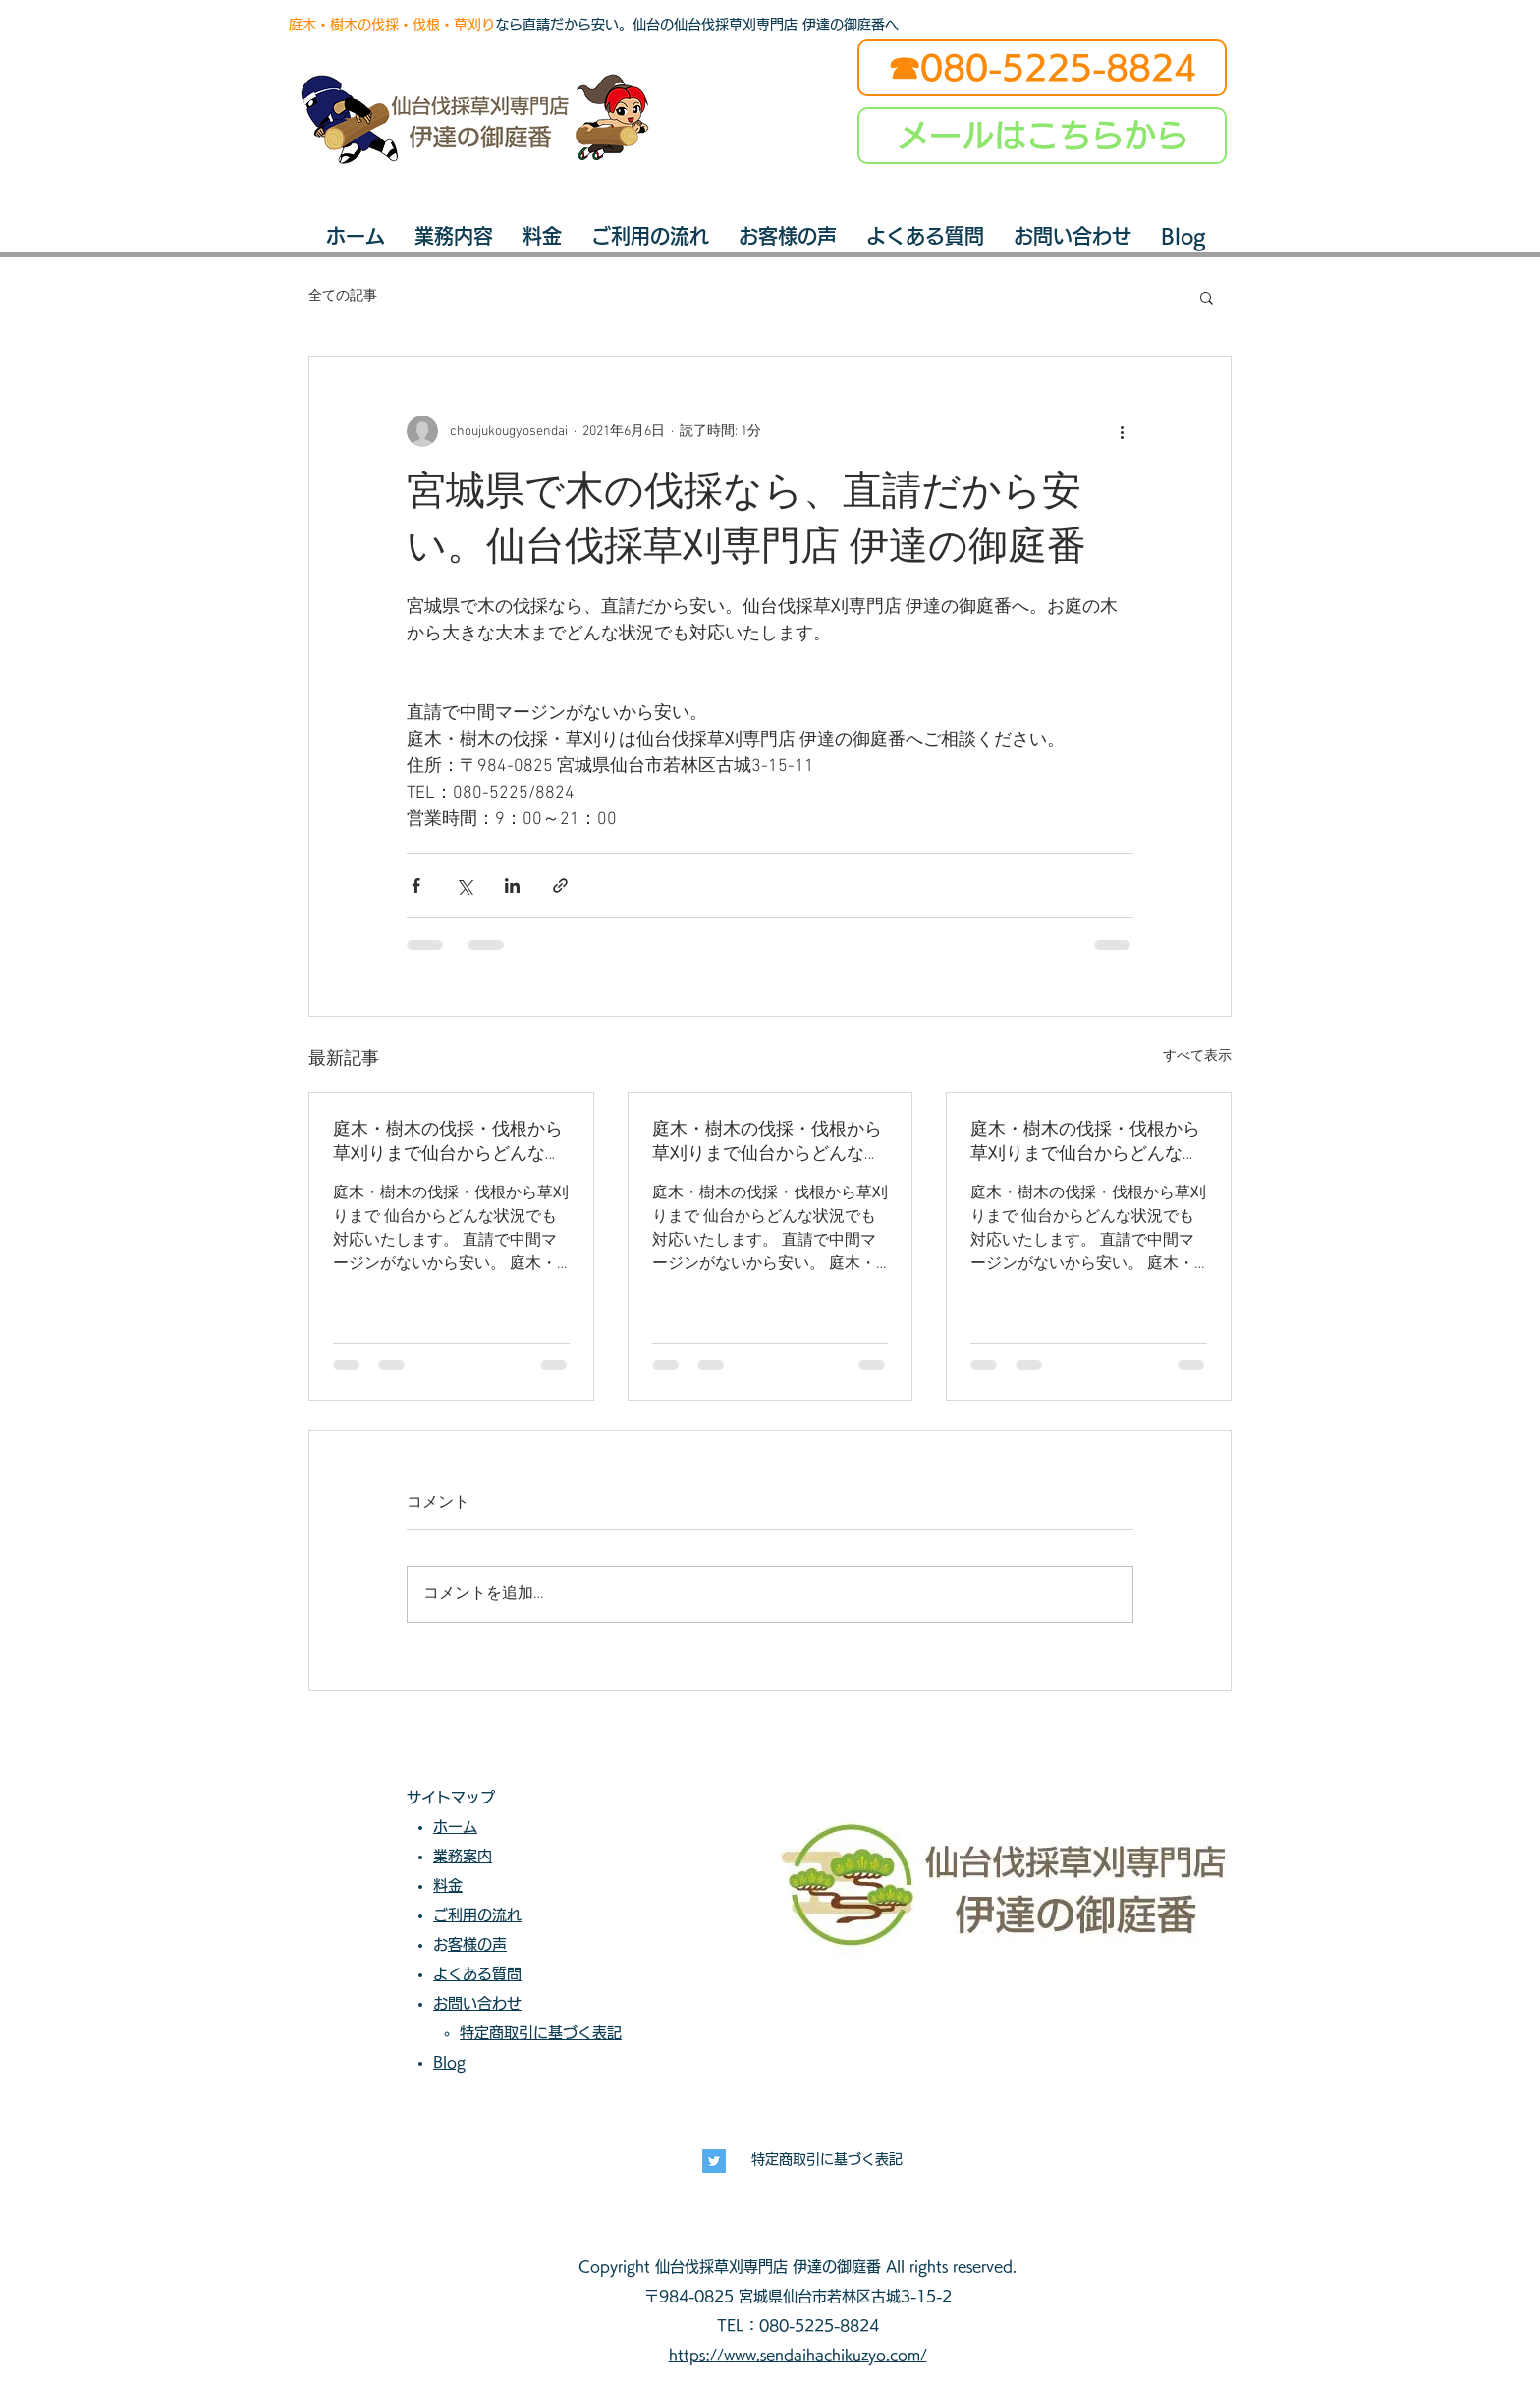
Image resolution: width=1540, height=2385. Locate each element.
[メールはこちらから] (1042, 135)
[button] (1206, 297)
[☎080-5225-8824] (1042, 67)
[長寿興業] (714, 2161)
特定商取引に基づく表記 (827, 2159)
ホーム (455, 1826)
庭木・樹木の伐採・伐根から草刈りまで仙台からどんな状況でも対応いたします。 (448, 1142)
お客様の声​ (477, 1944)
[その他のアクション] (1121, 431)
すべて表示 (1197, 1056)
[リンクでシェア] (560, 885)
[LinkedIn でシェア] (512, 885)
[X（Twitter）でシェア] (464, 885)
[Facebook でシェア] (416, 885)
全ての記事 (342, 296)
